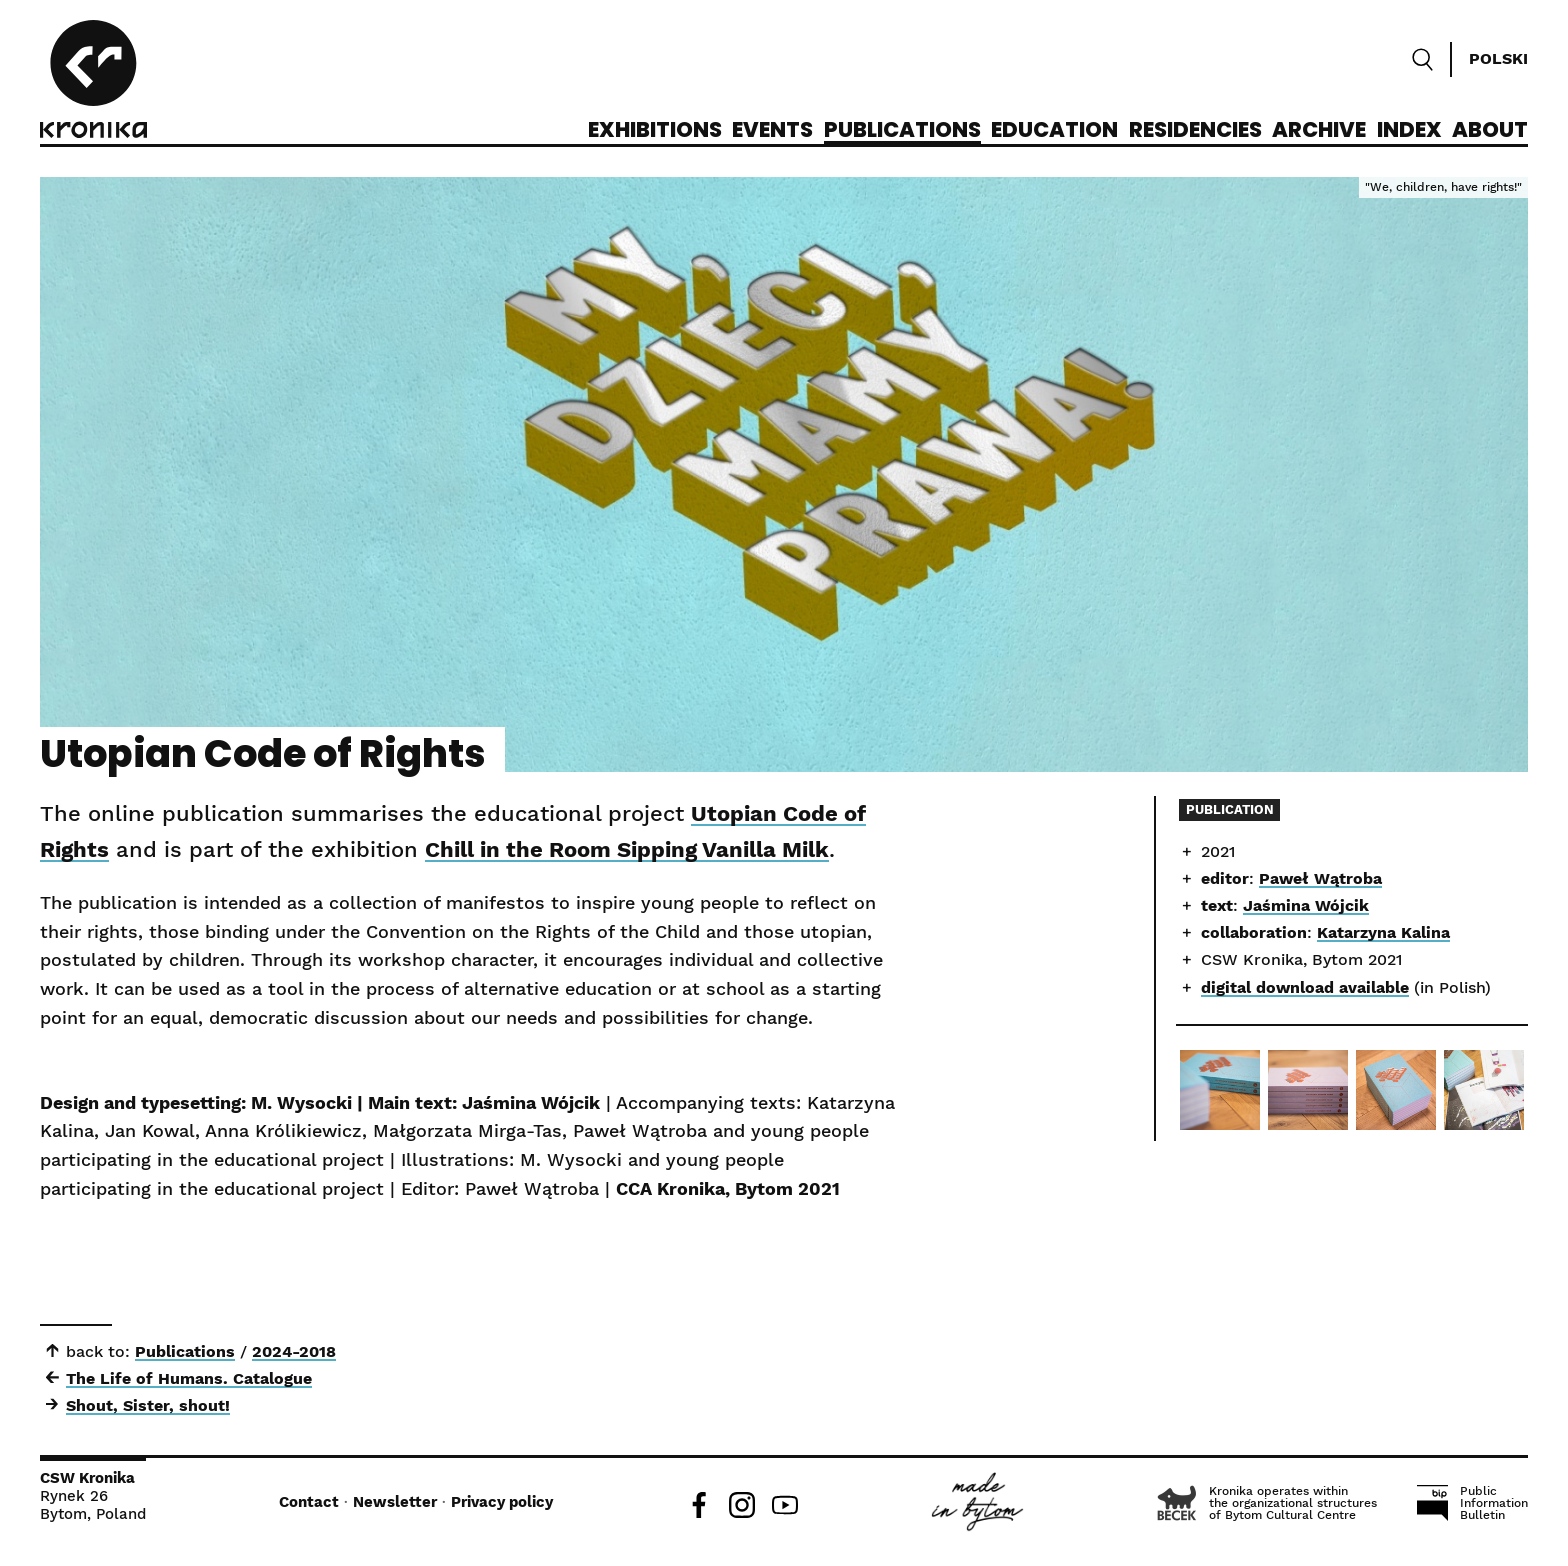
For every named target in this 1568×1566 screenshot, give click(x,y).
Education (1054, 131)
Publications (902, 131)
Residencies (1195, 131)
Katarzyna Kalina (1383, 932)
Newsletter (395, 1502)
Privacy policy (502, 1502)
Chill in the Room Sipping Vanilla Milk (627, 849)
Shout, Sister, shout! (148, 1405)
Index (1409, 131)
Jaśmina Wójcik (1306, 905)
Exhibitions (655, 131)
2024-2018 (294, 1351)
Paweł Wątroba (1320, 878)
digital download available (1305, 987)
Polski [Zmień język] (1498, 58)
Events (772, 131)
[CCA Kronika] (93, 82)
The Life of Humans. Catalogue (189, 1378)
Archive (1319, 131)
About (1490, 131)
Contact (309, 1502)
